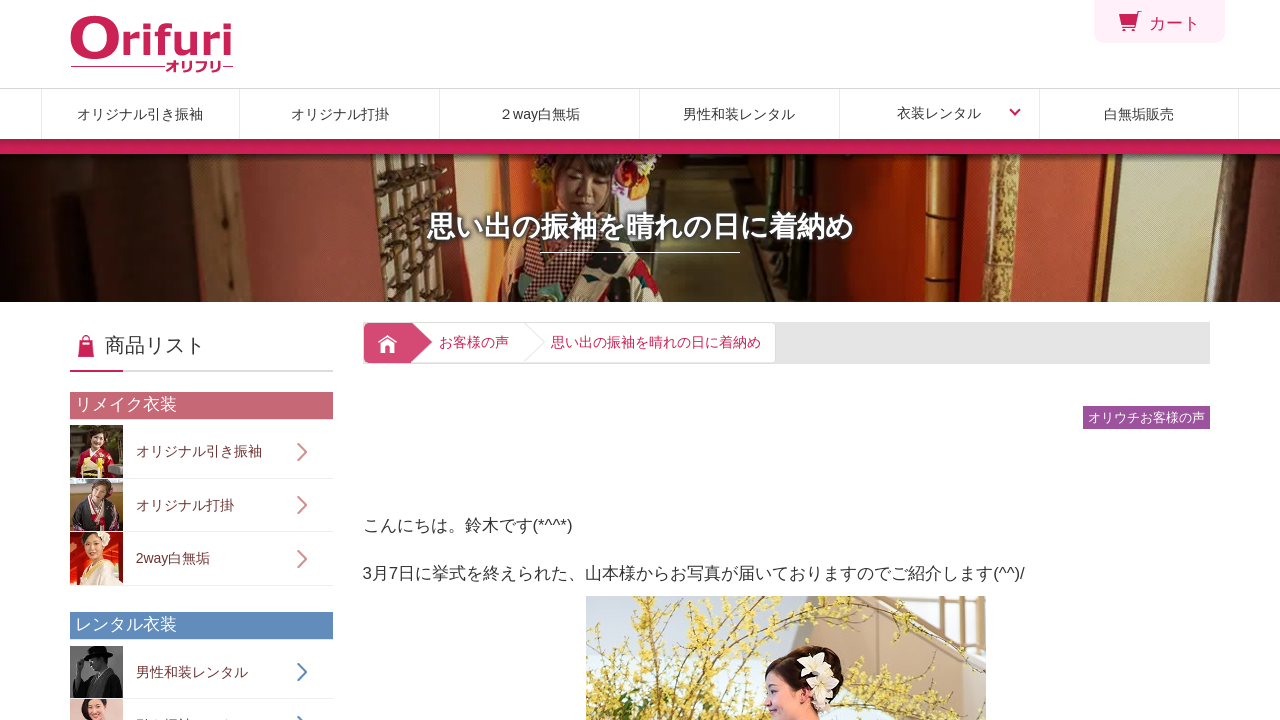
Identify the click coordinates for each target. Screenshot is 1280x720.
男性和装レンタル (739, 114)
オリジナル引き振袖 (140, 114)
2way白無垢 (140, 558)
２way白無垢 (539, 114)
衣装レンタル (939, 113)
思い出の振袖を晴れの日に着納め (656, 342)
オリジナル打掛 (340, 114)
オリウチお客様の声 (1146, 417)
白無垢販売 (1139, 114)
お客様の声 (474, 342)
